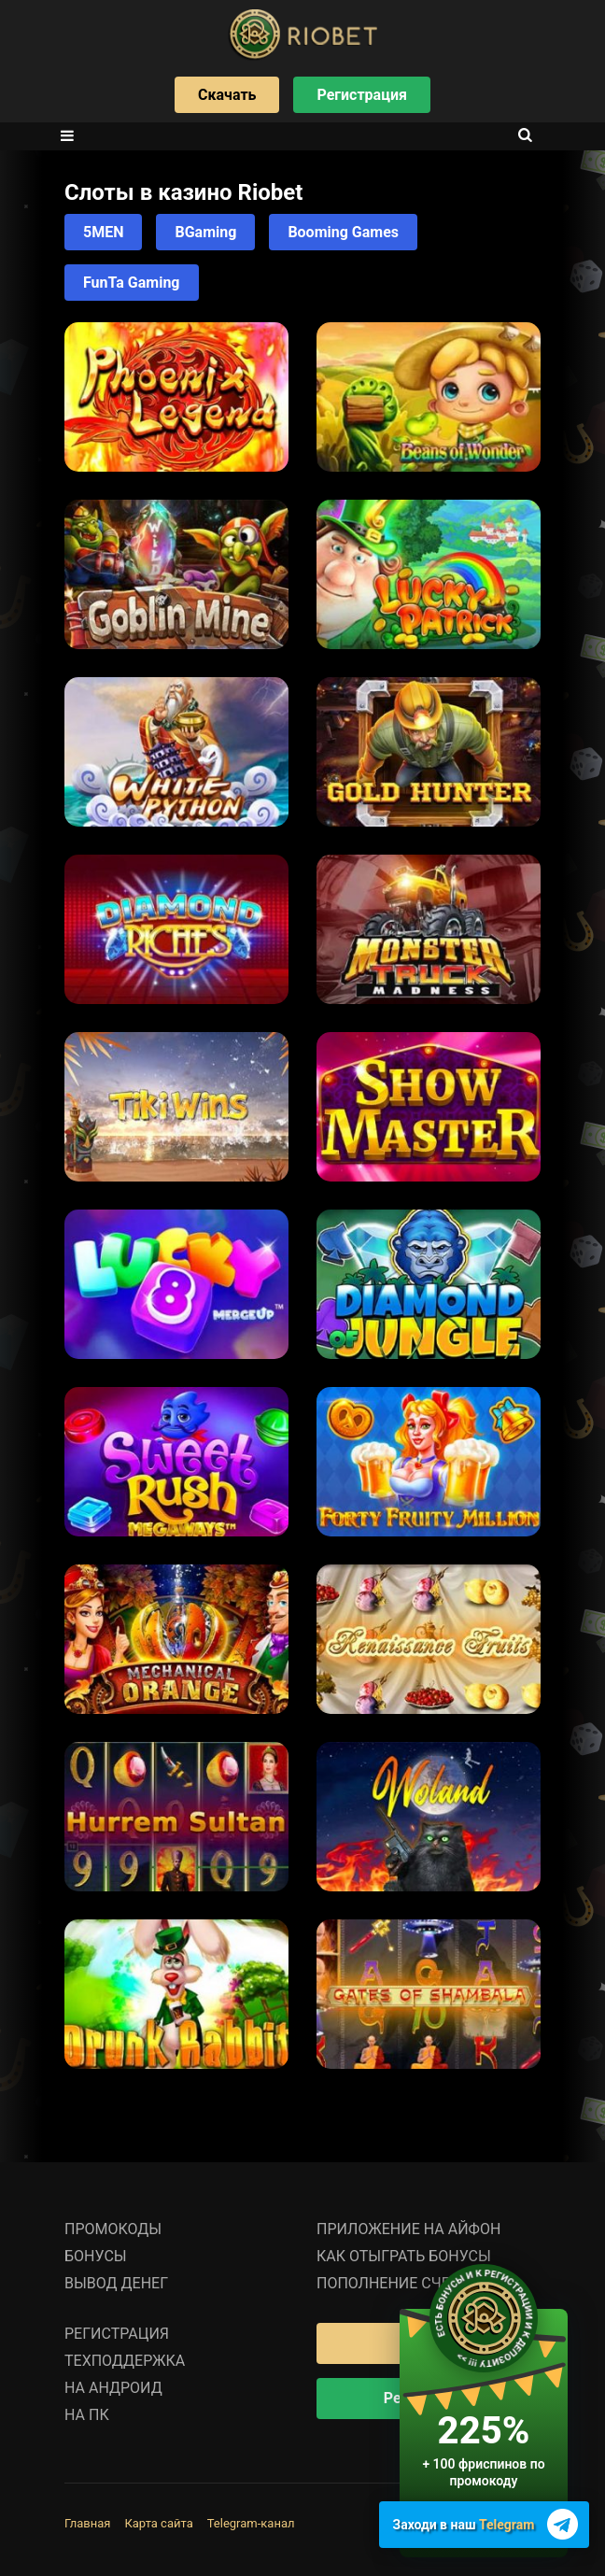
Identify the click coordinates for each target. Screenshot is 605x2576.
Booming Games (343, 232)
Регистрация (361, 95)
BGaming (205, 232)
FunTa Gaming (131, 282)
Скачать (227, 95)
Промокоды (113, 2229)
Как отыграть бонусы (404, 2256)
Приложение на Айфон (408, 2229)
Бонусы (95, 2256)
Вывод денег (116, 2283)
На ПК (86, 2415)
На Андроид (113, 2388)
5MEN (103, 232)
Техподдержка (124, 2361)
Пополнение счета (392, 2283)
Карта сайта (158, 2523)
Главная (87, 2523)
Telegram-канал (251, 2523)
